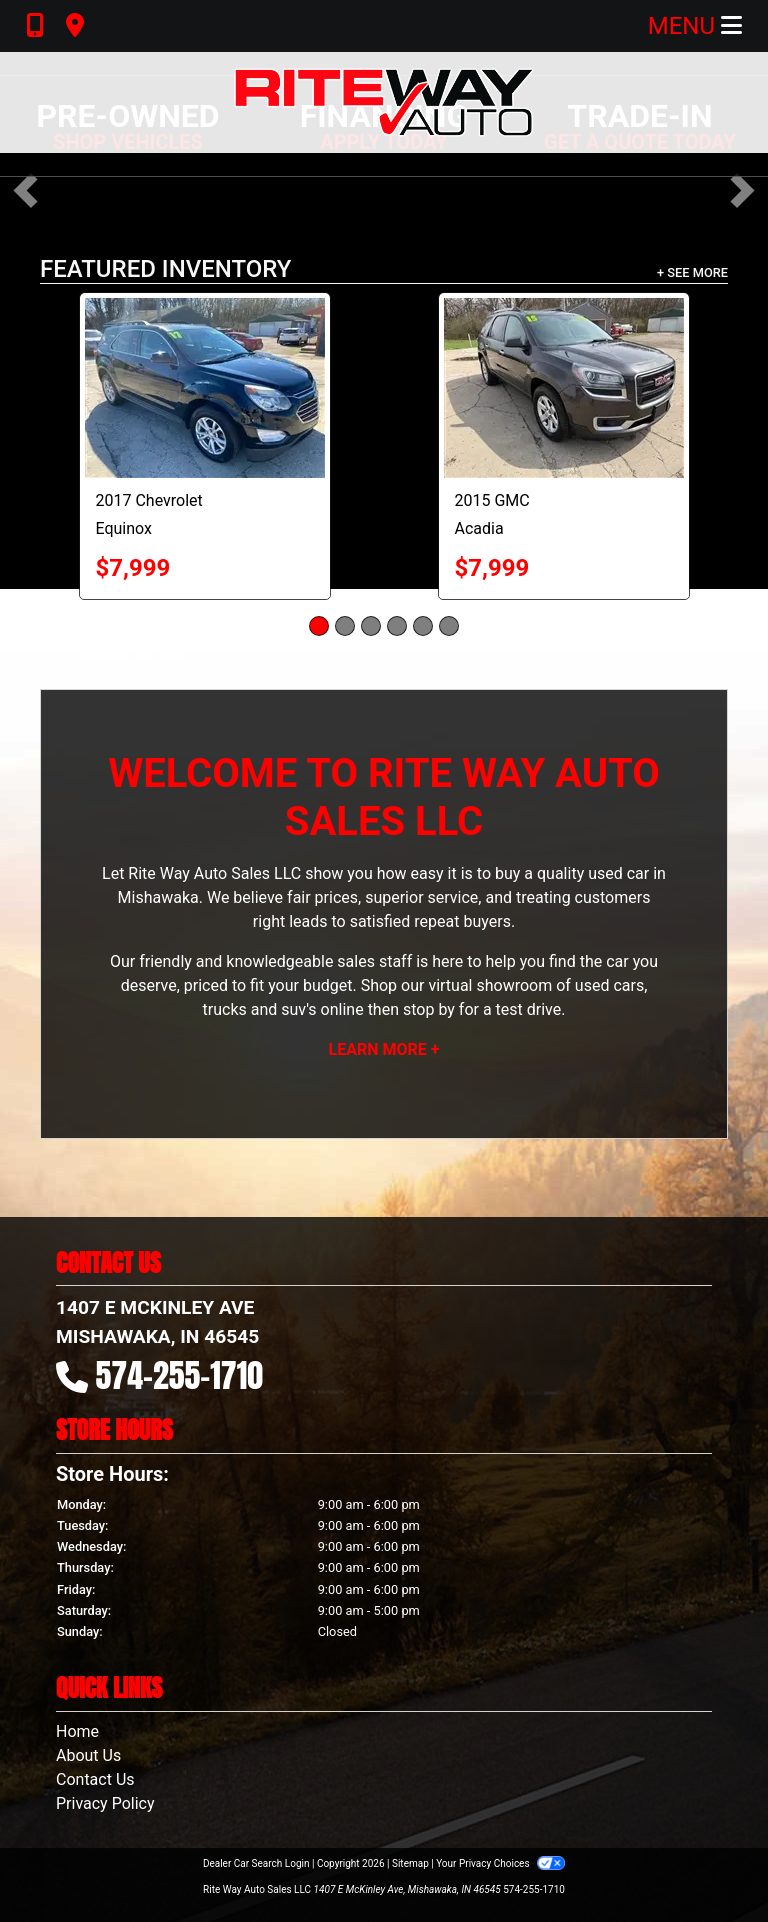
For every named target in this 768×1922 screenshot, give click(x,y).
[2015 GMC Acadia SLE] (564, 388)
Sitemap (410, 1863)
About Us (88, 1755)
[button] (25, 190)
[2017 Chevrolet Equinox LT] (205, 388)
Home (77, 1731)
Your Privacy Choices (500, 1863)
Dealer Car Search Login (256, 1863)
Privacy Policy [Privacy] (105, 1803)
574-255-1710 (180, 1375)
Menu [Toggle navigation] (695, 26)
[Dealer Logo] (384, 102)
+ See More (692, 272)
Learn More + (384, 1049)
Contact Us (95, 1779)
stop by (429, 1009)
